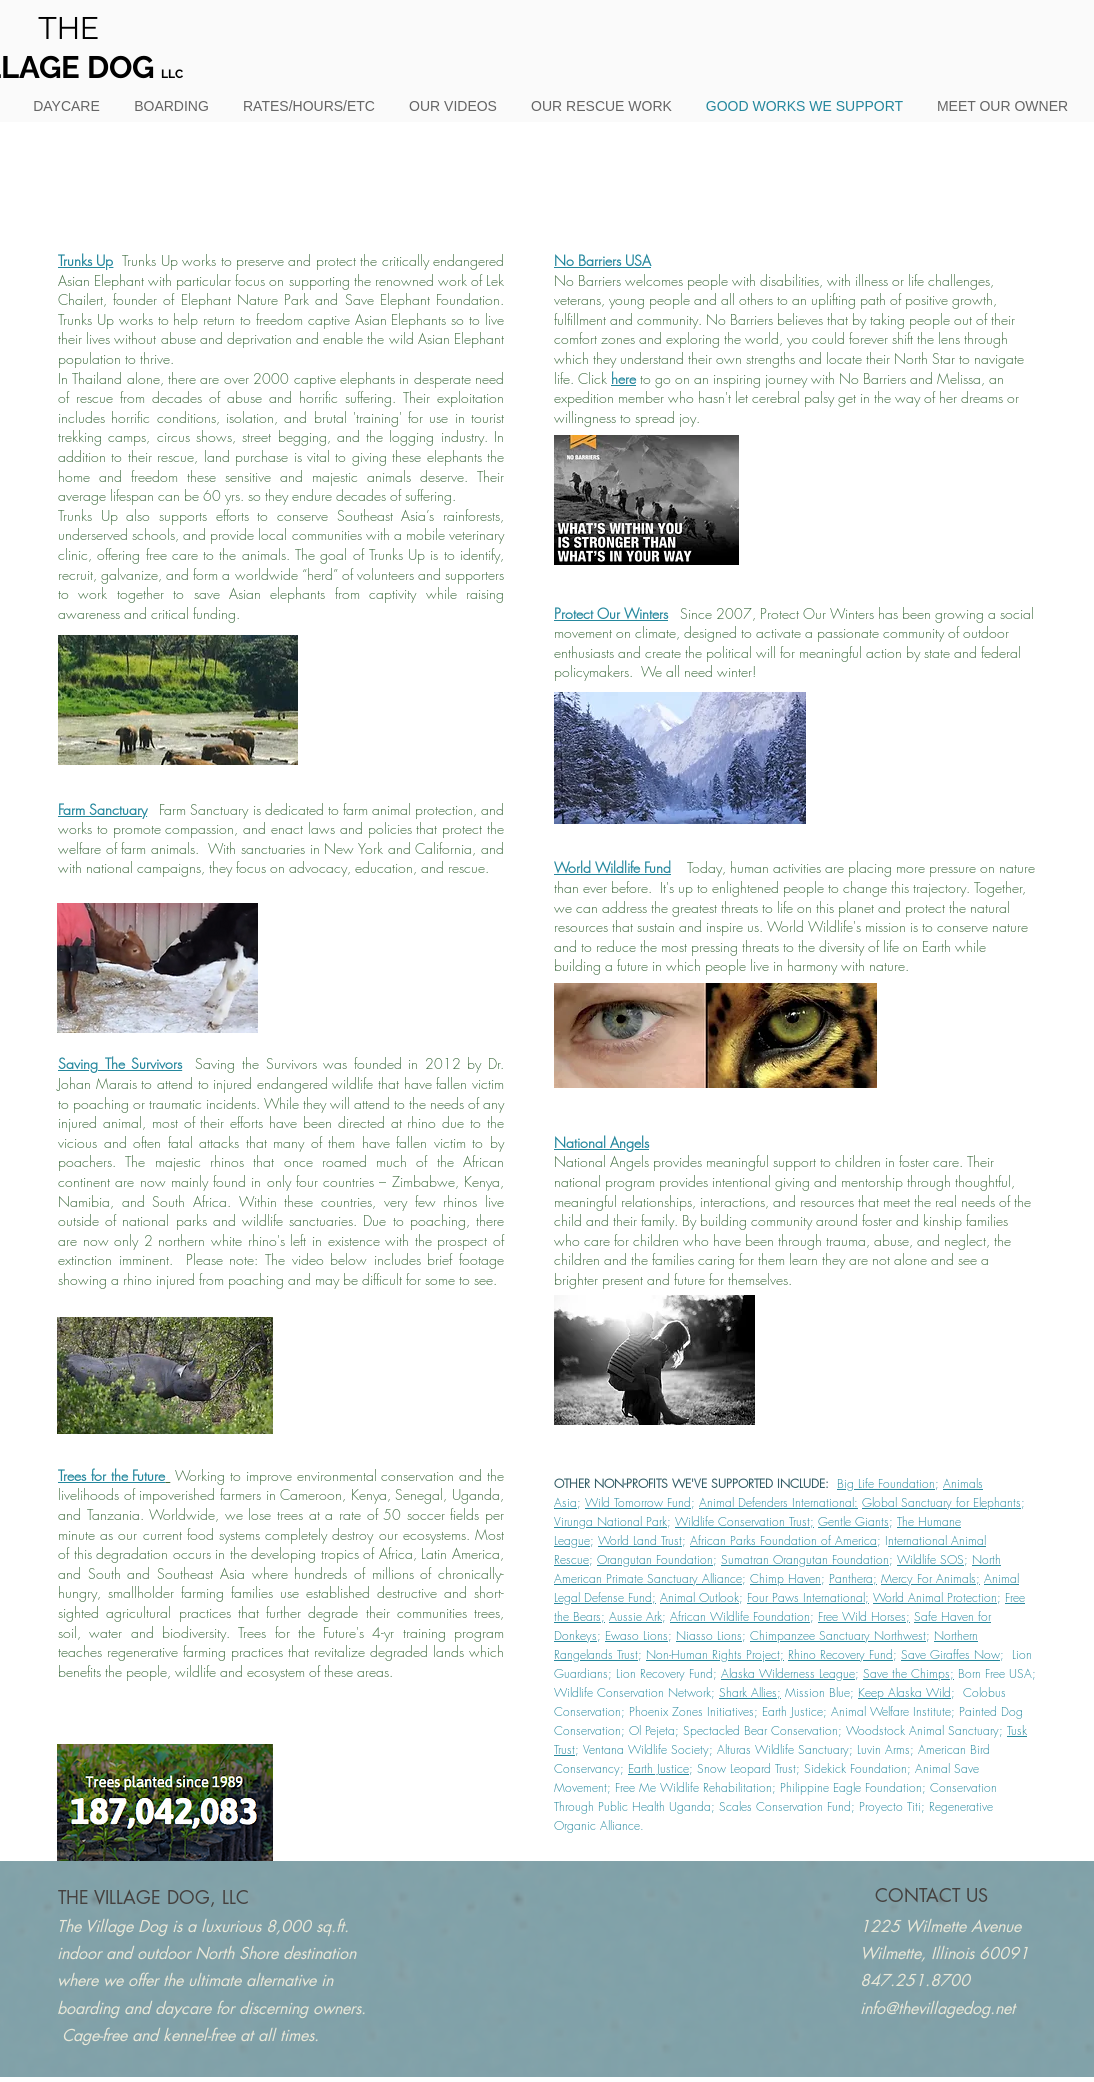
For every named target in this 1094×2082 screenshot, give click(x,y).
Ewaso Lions (636, 1635)
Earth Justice (658, 1768)
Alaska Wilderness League (788, 1673)
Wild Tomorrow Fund (638, 1502)
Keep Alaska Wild (904, 1692)
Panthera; (853, 1578)
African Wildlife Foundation (740, 1616)
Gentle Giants (853, 1521)
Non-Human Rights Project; (715, 1654)
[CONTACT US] (931, 1895)
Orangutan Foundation (655, 1559)
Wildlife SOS (930, 1559)
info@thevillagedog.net (937, 2008)
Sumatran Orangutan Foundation (805, 1559)
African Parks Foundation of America (783, 1540)
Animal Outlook (699, 1597)
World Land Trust (640, 1540)
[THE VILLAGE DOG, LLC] (153, 1897)
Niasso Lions (709, 1635)
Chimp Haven (785, 1578)
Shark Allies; (750, 1692)
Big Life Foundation (886, 1483)
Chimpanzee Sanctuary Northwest (838, 1635)
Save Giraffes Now (950, 1654)
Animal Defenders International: (778, 1502)
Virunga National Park (610, 1521)
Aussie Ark (635, 1616)
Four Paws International (806, 1597)
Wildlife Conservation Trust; (744, 1521)
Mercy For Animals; (930, 1578)
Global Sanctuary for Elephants (941, 1502)
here (623, 378)
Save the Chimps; (908, 1673)
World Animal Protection (935, 1597)
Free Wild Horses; (864, 1616)
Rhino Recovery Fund (840, 1654)
